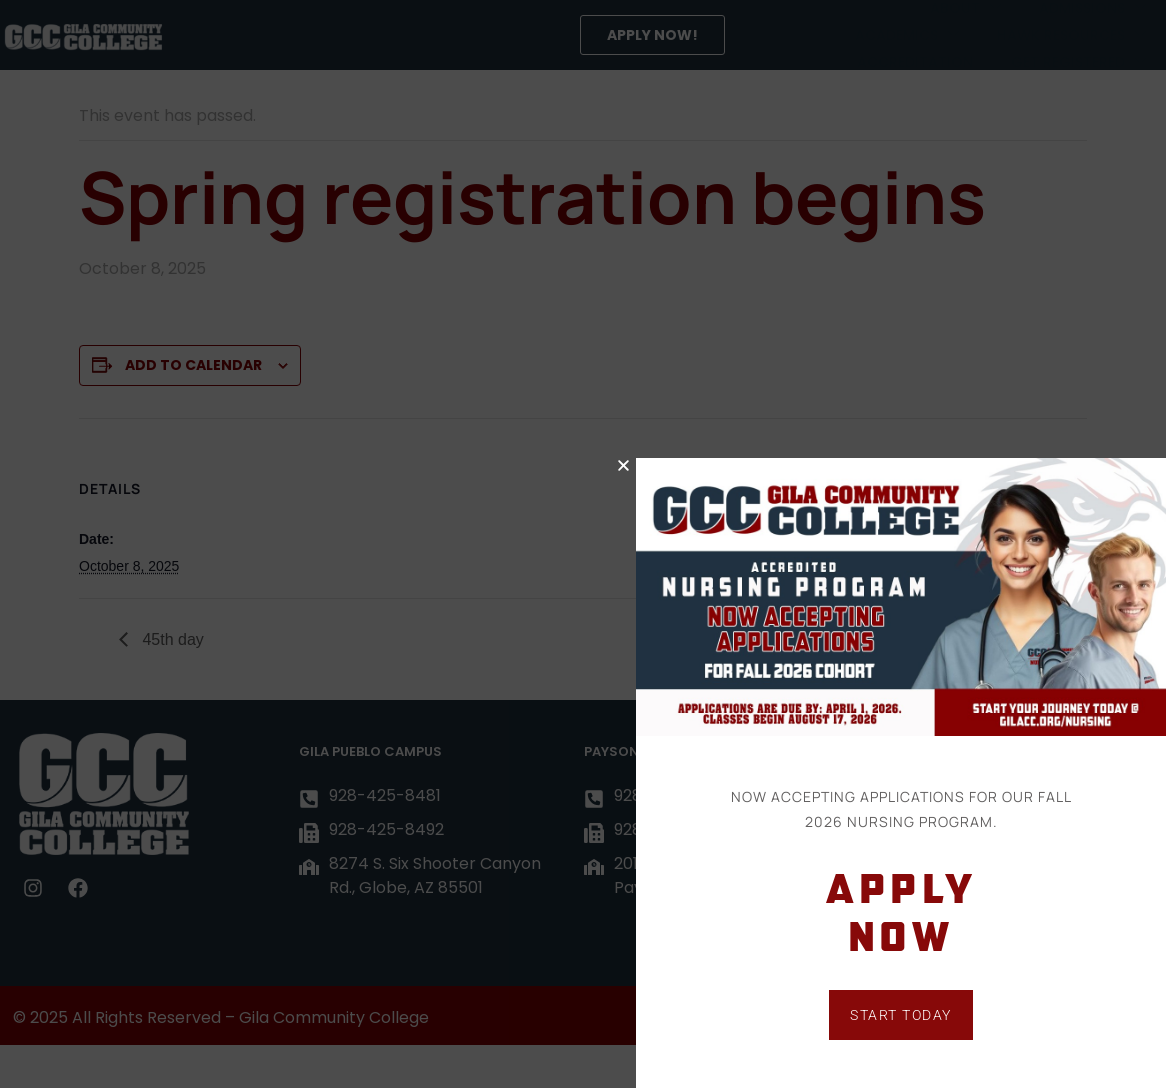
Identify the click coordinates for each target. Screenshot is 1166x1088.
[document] (583, 544)
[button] (650, 465)
